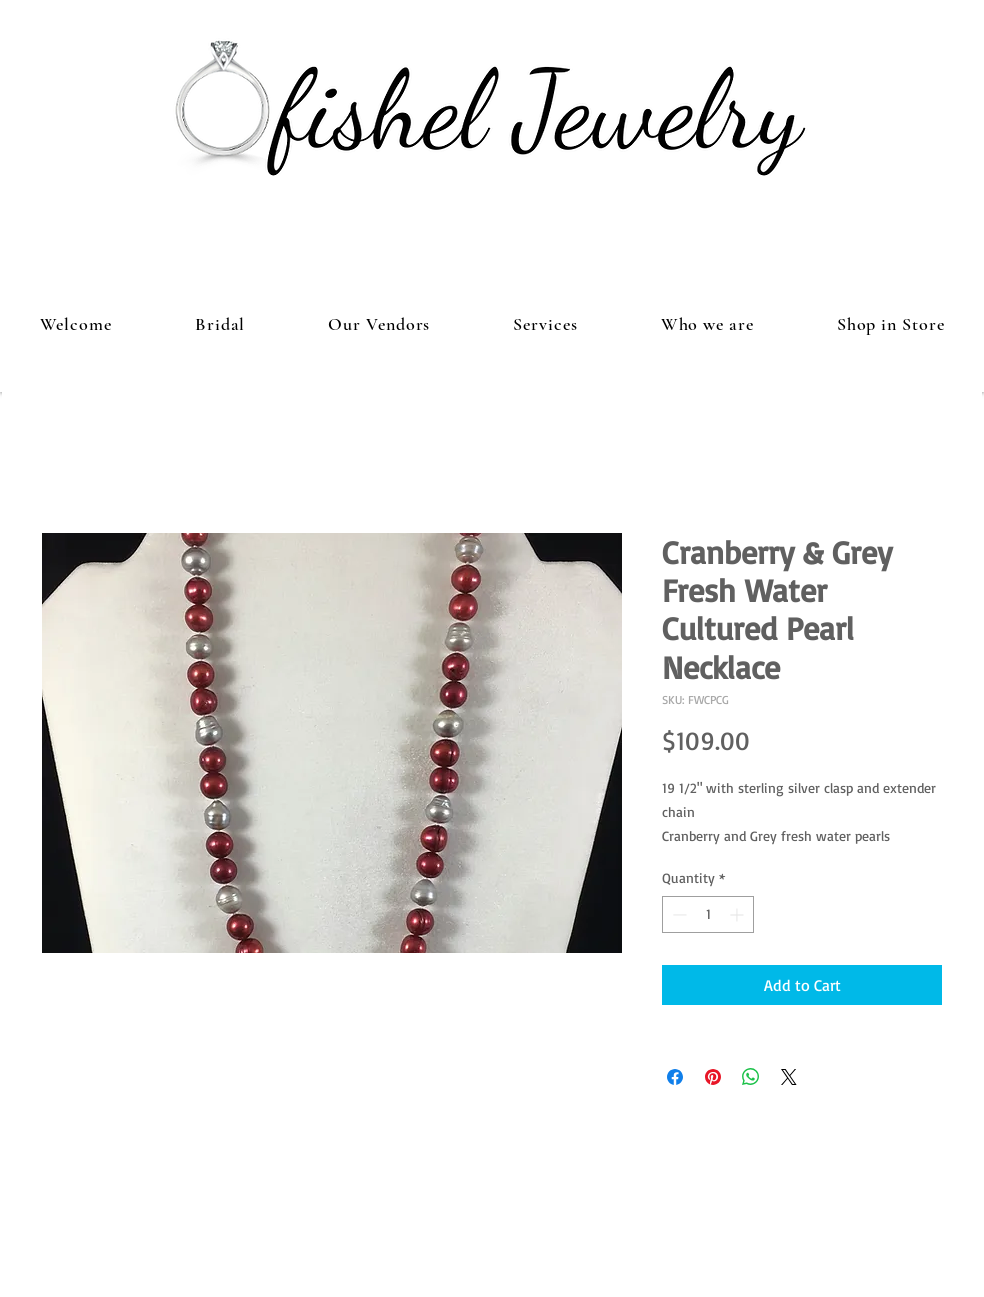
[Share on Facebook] (675, 1077)
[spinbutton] (708, 914)
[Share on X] (789, 1077)
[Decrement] (677, 914)
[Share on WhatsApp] (751, 1077)
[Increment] (738, 914)
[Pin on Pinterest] (713, 1077)
